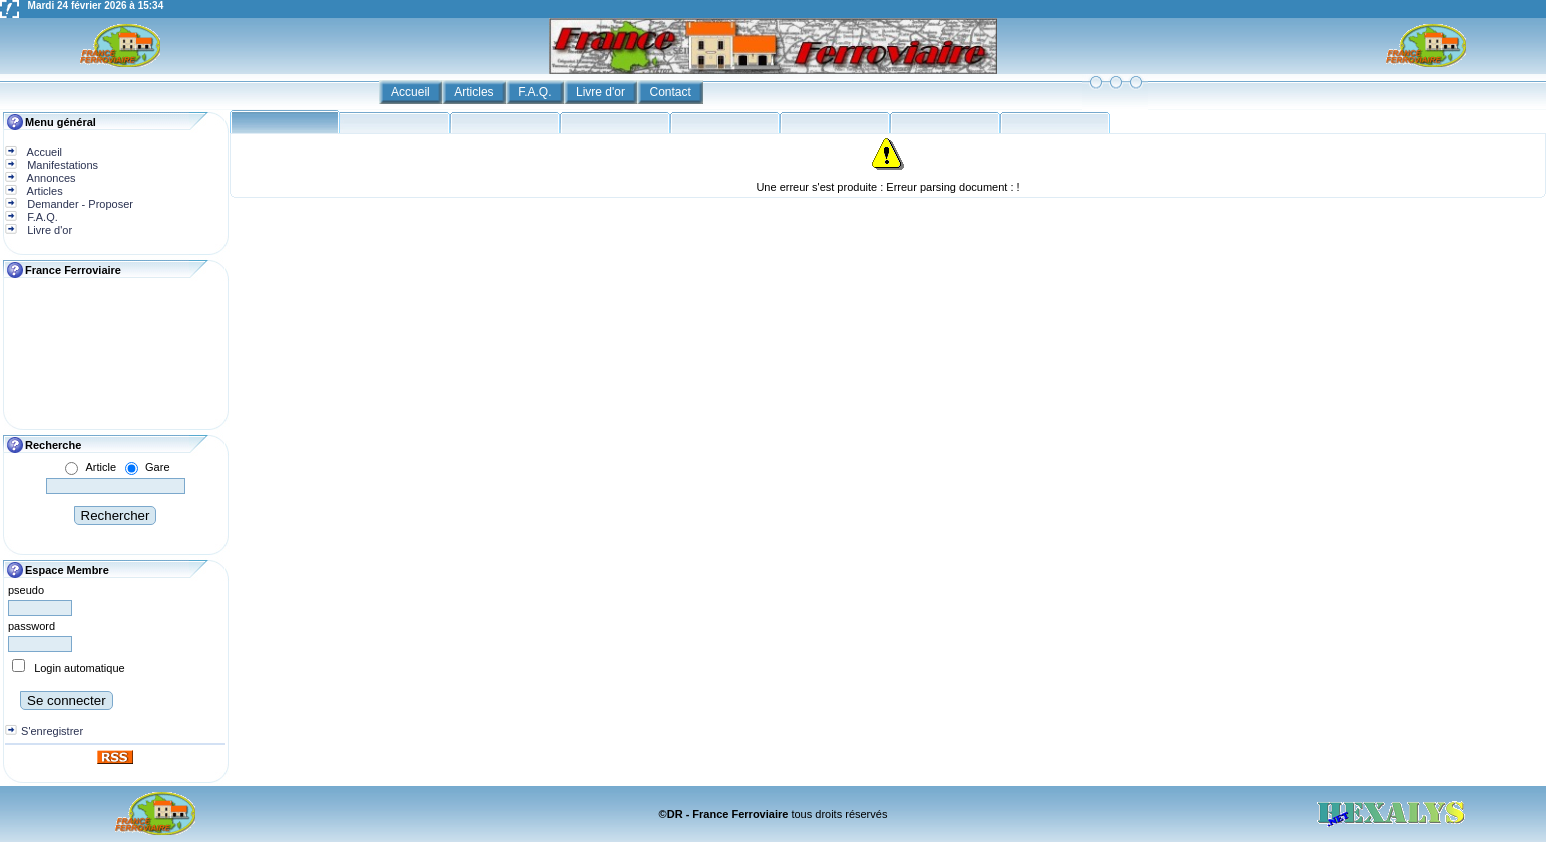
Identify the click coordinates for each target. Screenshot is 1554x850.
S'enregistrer (52, 731)
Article (100, 467)
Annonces (49, 178)
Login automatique (79, 668)
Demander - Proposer (78, 204)
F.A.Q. (536, 92)
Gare (157, 467)
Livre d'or (602, 92)
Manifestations (61, 165)
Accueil (412, 92)
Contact (672, 92)
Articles (475, 92)
